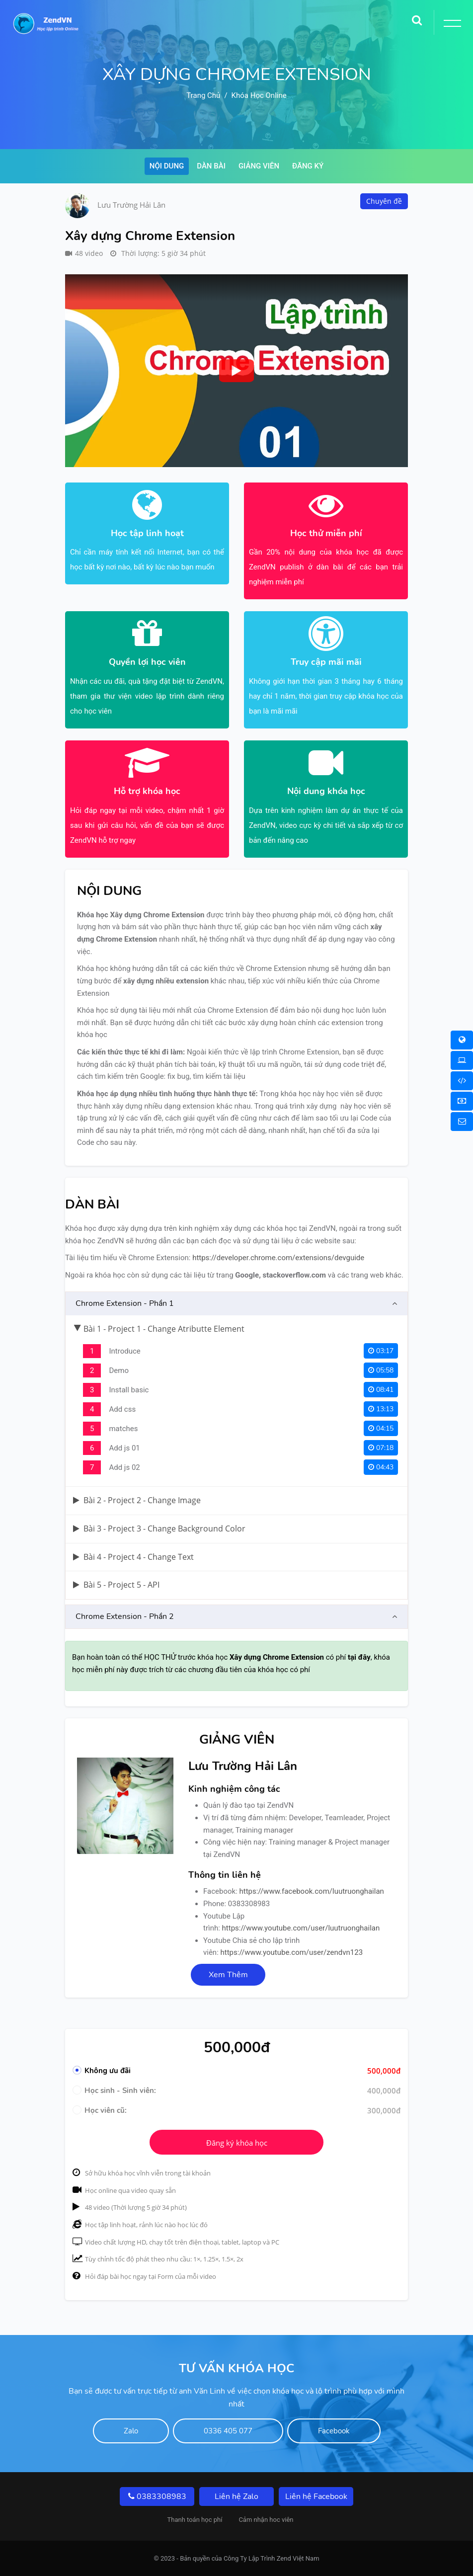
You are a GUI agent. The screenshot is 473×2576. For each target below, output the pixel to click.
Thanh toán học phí (195, 2519)
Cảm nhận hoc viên (265, 2519)
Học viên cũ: (100, 2110)
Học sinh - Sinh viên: (114, 2090)
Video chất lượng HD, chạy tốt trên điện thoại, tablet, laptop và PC (176, 2242)
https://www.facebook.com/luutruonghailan (311, 1891)
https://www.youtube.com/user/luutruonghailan (301, 1928)
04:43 (381, 1467)
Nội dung (167, 165)
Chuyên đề (384, 201)
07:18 (381, 1447)
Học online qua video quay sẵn (124, 2190)
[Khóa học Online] (462, 1040)
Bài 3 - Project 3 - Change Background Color (159, 1528)
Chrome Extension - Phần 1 (125, 1303)
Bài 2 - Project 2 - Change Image (137, 1500)
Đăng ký (307, 165)
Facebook (334, 2431)
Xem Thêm (228, 1974)
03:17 (381, 1351)
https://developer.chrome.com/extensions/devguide (278, 1257)
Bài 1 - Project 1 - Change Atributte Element (159, 1328)
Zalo (131, 2431)
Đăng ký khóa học (236, 2143)
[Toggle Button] (450, 24)
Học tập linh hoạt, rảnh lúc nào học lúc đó (140, 2224)
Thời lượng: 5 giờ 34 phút (158, 253)
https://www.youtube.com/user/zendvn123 (292, 1952)
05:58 (381, 1370)
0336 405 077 (228, 2431)
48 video (84, 253)
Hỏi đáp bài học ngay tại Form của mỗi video (144, 2276)
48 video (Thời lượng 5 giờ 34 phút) (130, 2207)
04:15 (381, 1428)
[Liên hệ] (462, 1121)
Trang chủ (203, 95)
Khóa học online (259, 95)
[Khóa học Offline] (462, 1060)
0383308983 (157, 2496)
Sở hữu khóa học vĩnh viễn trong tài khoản (142, 2173)
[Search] (416, 17)
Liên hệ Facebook (316, 2496)
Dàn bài (211, 165)
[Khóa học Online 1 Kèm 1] (462, 1080)
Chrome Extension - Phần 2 (125, 1616)
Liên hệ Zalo (236, 2496)
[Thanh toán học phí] (462, 1101)
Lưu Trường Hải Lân (131, 205)
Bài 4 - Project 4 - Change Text (133, 1556)
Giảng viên (258, 165)
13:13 (381, 1409)
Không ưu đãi (102, 2071)
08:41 (381, 1389)
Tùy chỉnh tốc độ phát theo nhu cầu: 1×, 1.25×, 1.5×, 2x (158, 2258)
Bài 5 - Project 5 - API (116, 1584)
